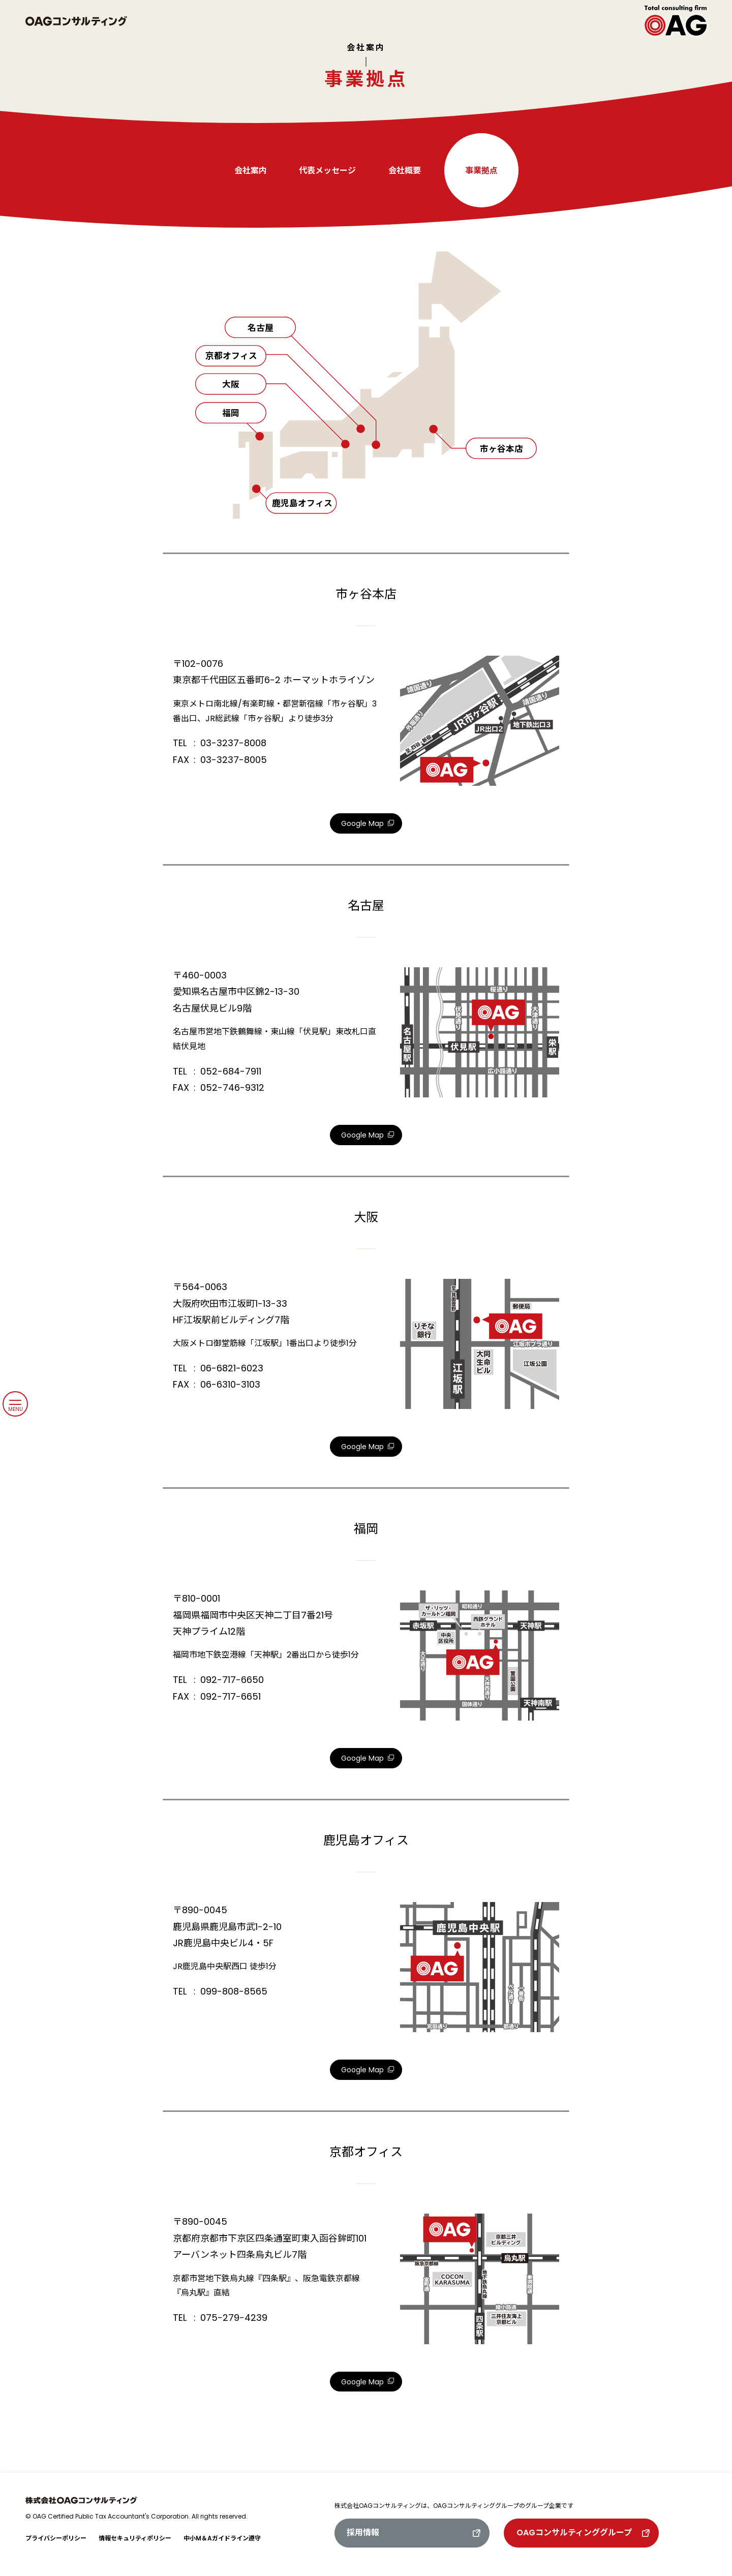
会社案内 (366, 47)
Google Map (362, 823)
